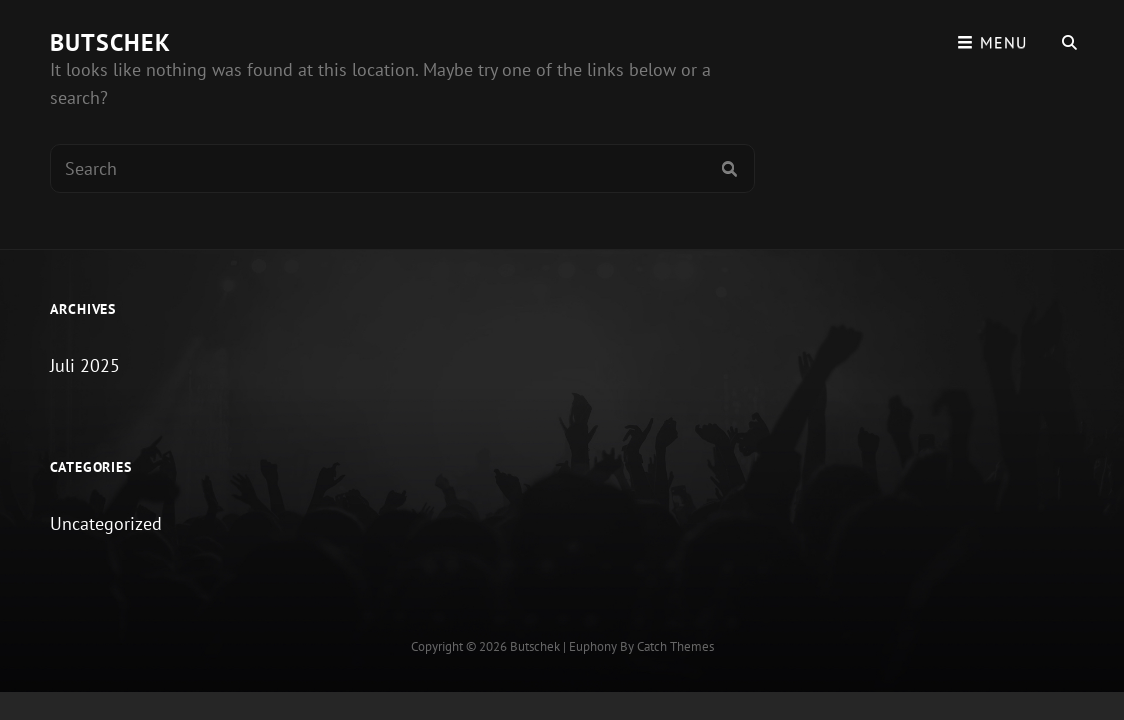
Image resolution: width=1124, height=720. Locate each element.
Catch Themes (675, 646)
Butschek (110, 42)
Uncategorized (106, 523)
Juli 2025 (85, 365)
